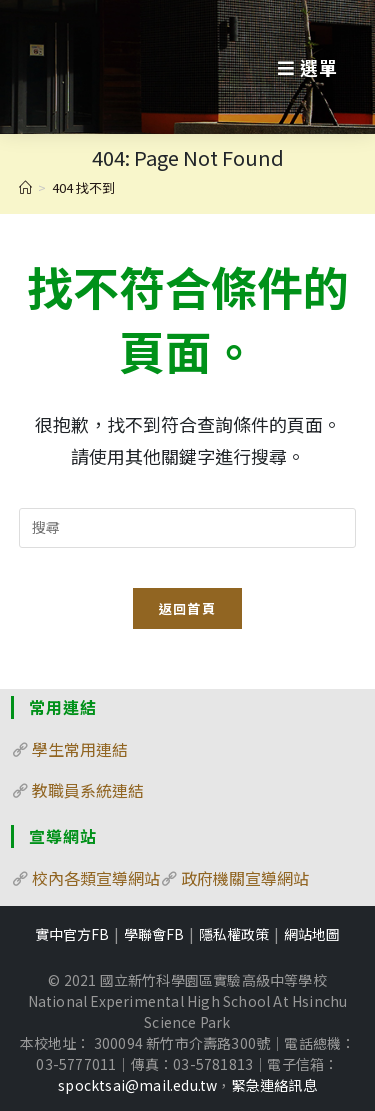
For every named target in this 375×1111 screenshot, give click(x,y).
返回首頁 (187, 608)
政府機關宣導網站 (245, 878)
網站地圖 (312, 934)
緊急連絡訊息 (274, 1085)
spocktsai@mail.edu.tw (137, 1085)
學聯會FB (154, 934)
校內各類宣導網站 (96, 878)
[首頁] (25, 187)
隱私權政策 (234, 934)
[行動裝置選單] (308, 67)
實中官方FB (72, 934)
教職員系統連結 (88, 790)
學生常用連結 (80, 749)
